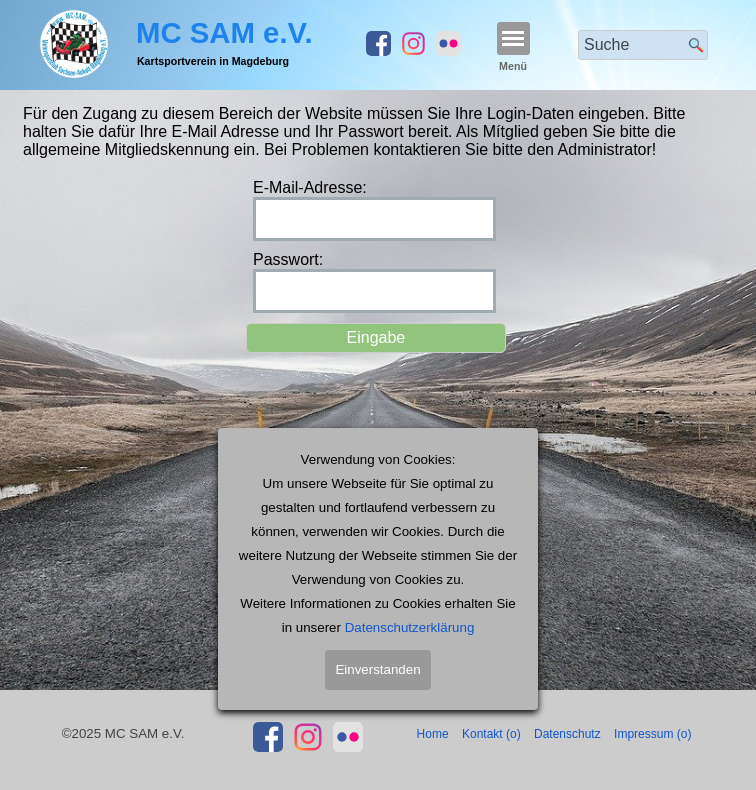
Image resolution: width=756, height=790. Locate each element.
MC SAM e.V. (224, 32)
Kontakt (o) (491, 734)
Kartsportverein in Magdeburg (213, 61)
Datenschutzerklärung (410, 640)
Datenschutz (567, 734)
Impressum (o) (652, 734)
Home (433, 734)
